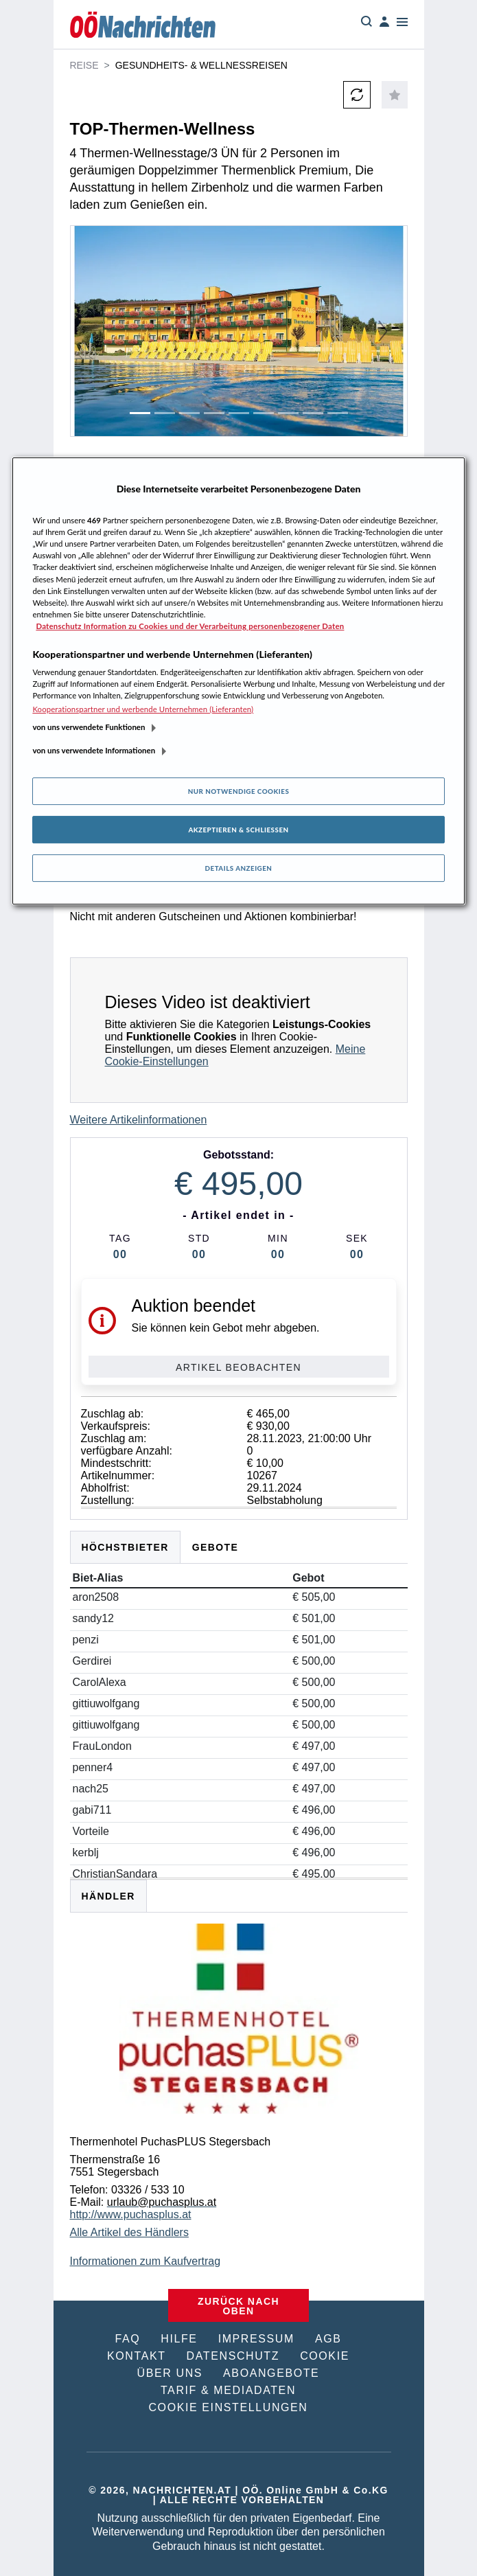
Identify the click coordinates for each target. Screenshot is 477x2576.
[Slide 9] (337, 413)
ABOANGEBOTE (271, 2373)
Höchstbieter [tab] (125, 1547)
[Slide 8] (313, 413)
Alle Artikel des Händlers (129, 2232)
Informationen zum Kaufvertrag (145, 2261)
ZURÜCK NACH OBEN (238, 2306)
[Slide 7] (288, 413)
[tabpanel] (239, 2076)
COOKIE (324, 2356)
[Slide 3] (189, 413)
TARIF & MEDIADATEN (228, 2390)
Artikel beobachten (238, 1367)
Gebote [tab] (215, 1547)
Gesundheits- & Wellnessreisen (201, 65)
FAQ (127, 2339)
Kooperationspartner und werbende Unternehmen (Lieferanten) (142, 709)
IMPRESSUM (256, 2339)
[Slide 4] (214, 413)
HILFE (179, 2339)
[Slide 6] (263, 413)
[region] (238, 681)
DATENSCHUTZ (233, 2356)
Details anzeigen (238, 868)
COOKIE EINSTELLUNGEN (227, 2407)
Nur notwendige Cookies (239, 791)
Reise (84, 65)
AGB (328, 2339)
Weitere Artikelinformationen (138, 1120)
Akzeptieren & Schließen (238, 829)
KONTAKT (136, 2356)
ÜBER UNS (169, 2373)
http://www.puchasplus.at (130, 2214)
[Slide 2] (164, 413)
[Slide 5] (239, 413)
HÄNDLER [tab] (108, 1896)
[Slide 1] (140, 413)
